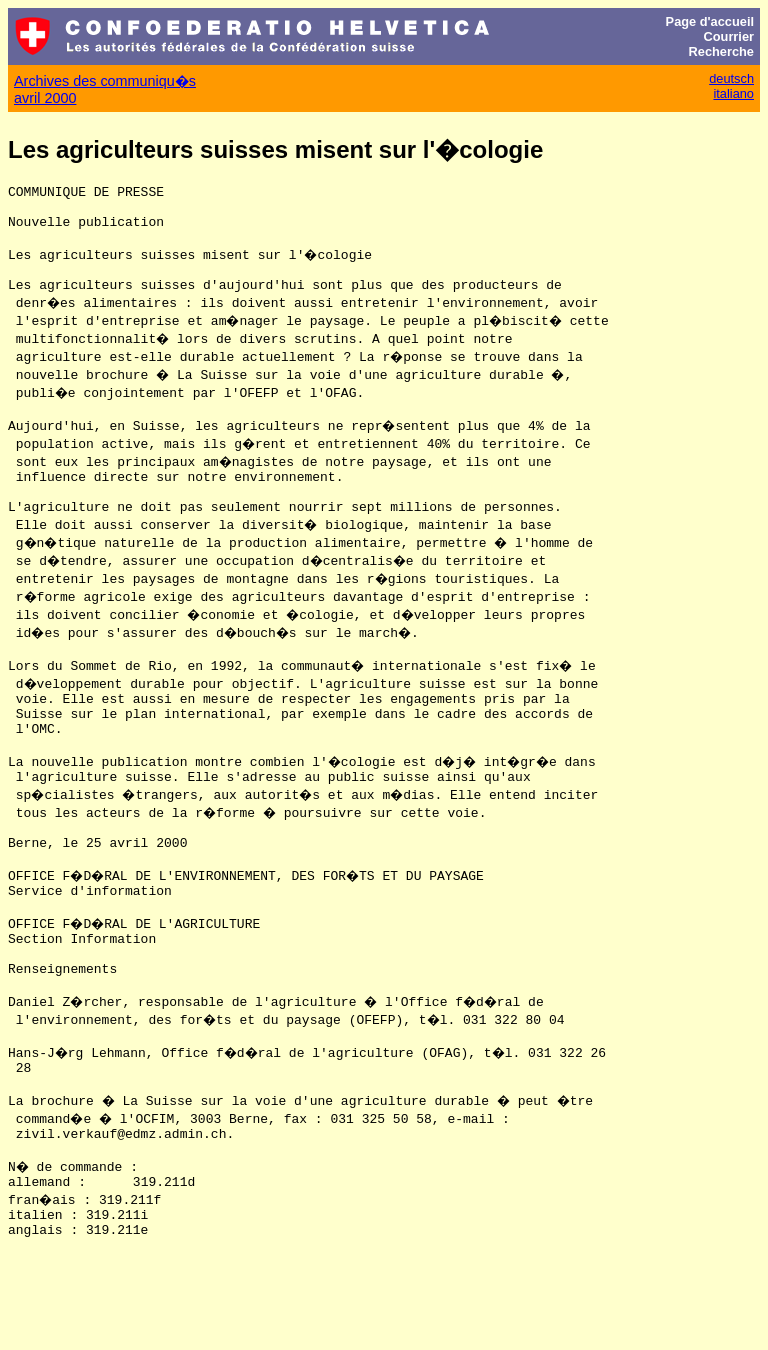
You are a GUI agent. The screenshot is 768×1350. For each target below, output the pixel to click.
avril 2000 (45, 98)
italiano (733, 93)
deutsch (731, 78)
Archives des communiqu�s (105, 81)
